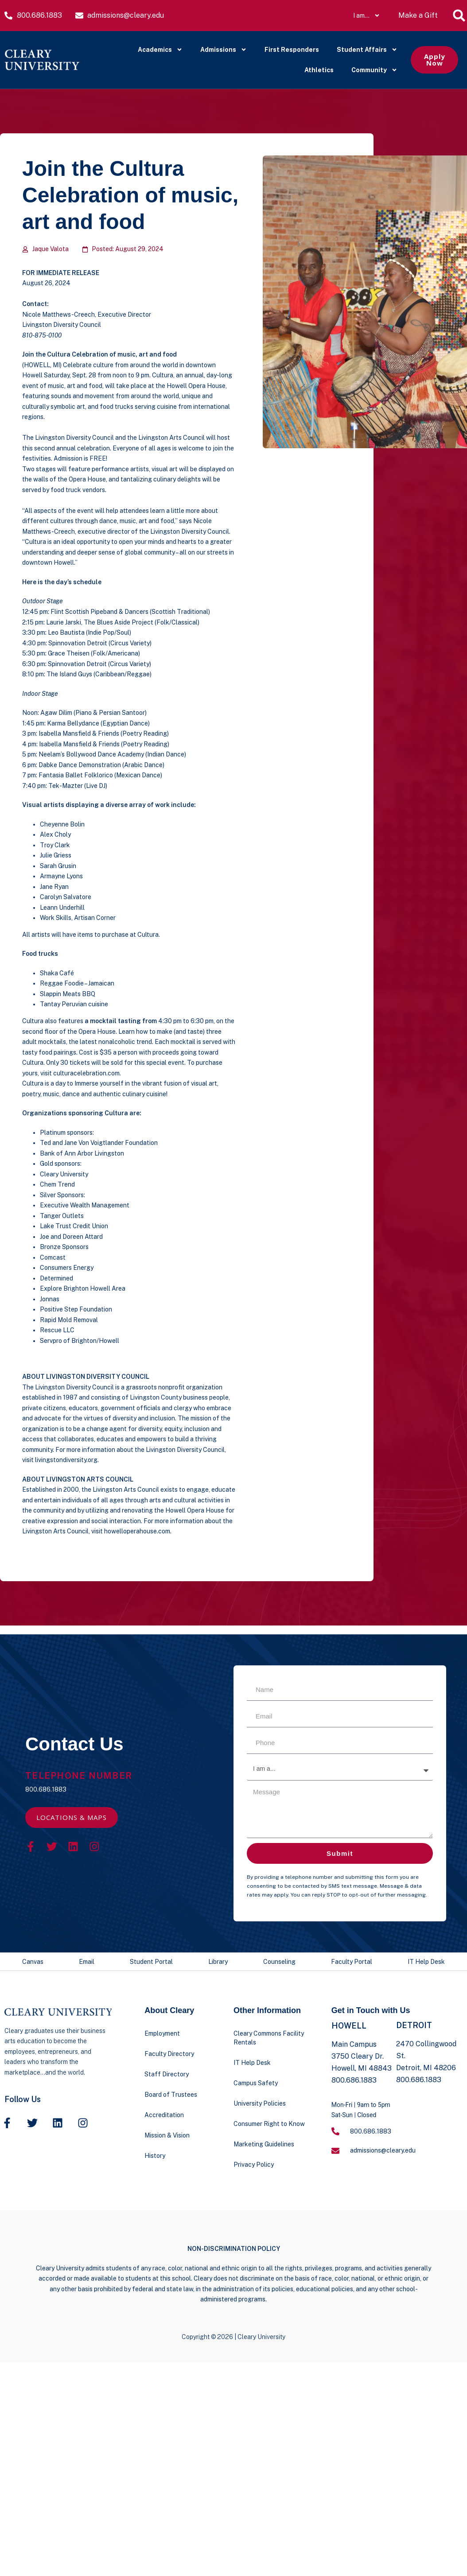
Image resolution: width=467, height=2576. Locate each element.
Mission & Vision (167, 2135)
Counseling (279, 1961)
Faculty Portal (351, 1961)
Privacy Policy (254, 2164)
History (154, 2155)
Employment (162, 2033)
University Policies (260, 2103)
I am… (366, 15)
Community (374, 70)
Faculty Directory (169, 2053)
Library (218, 1961)
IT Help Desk (426, 1961)
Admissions (223, 49)
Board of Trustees (170, 2094)
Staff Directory (166, 2074)
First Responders (292, 49)
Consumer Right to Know (269, 2123)
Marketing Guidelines (264, 2144)
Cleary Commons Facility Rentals (269, 2038)
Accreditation (164, 2114)
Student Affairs (367, 49)
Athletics (319, 70)
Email (86, 1961)
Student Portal (151, 1961)
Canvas (32, 1961)
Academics (160, 49)
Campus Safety (256, 2083)
